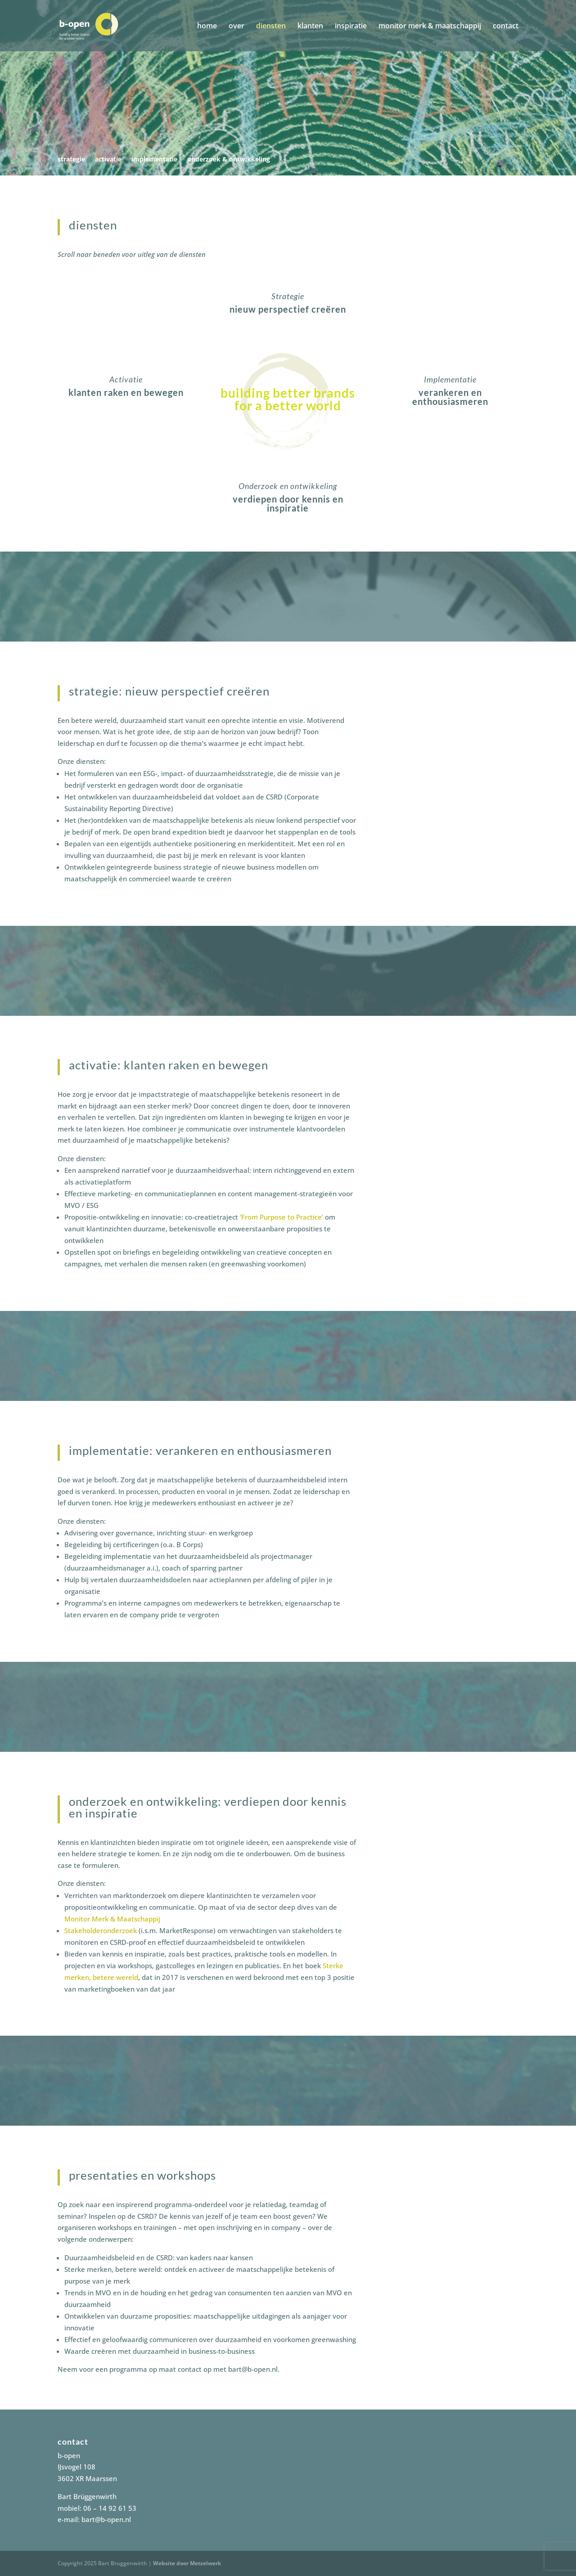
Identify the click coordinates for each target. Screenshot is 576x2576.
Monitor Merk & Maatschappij (112, 1918)
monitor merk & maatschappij (429, 26)
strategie (71, 159)
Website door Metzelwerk (187, 2563)
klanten (310, 26)
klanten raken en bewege (123, 392)
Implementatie (450, 379)
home (207, 26)
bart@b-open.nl (106, 2519)
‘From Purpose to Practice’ (281, 1216)
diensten (271, 26)
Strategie (287, 296)
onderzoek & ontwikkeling (228, 159)
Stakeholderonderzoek (100, 1930)
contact (505, 26)
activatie (108, 159)
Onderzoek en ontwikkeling (287, 486)
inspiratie (351, 26)
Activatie (126, 379)
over (236, 26)
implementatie (154, 159)
